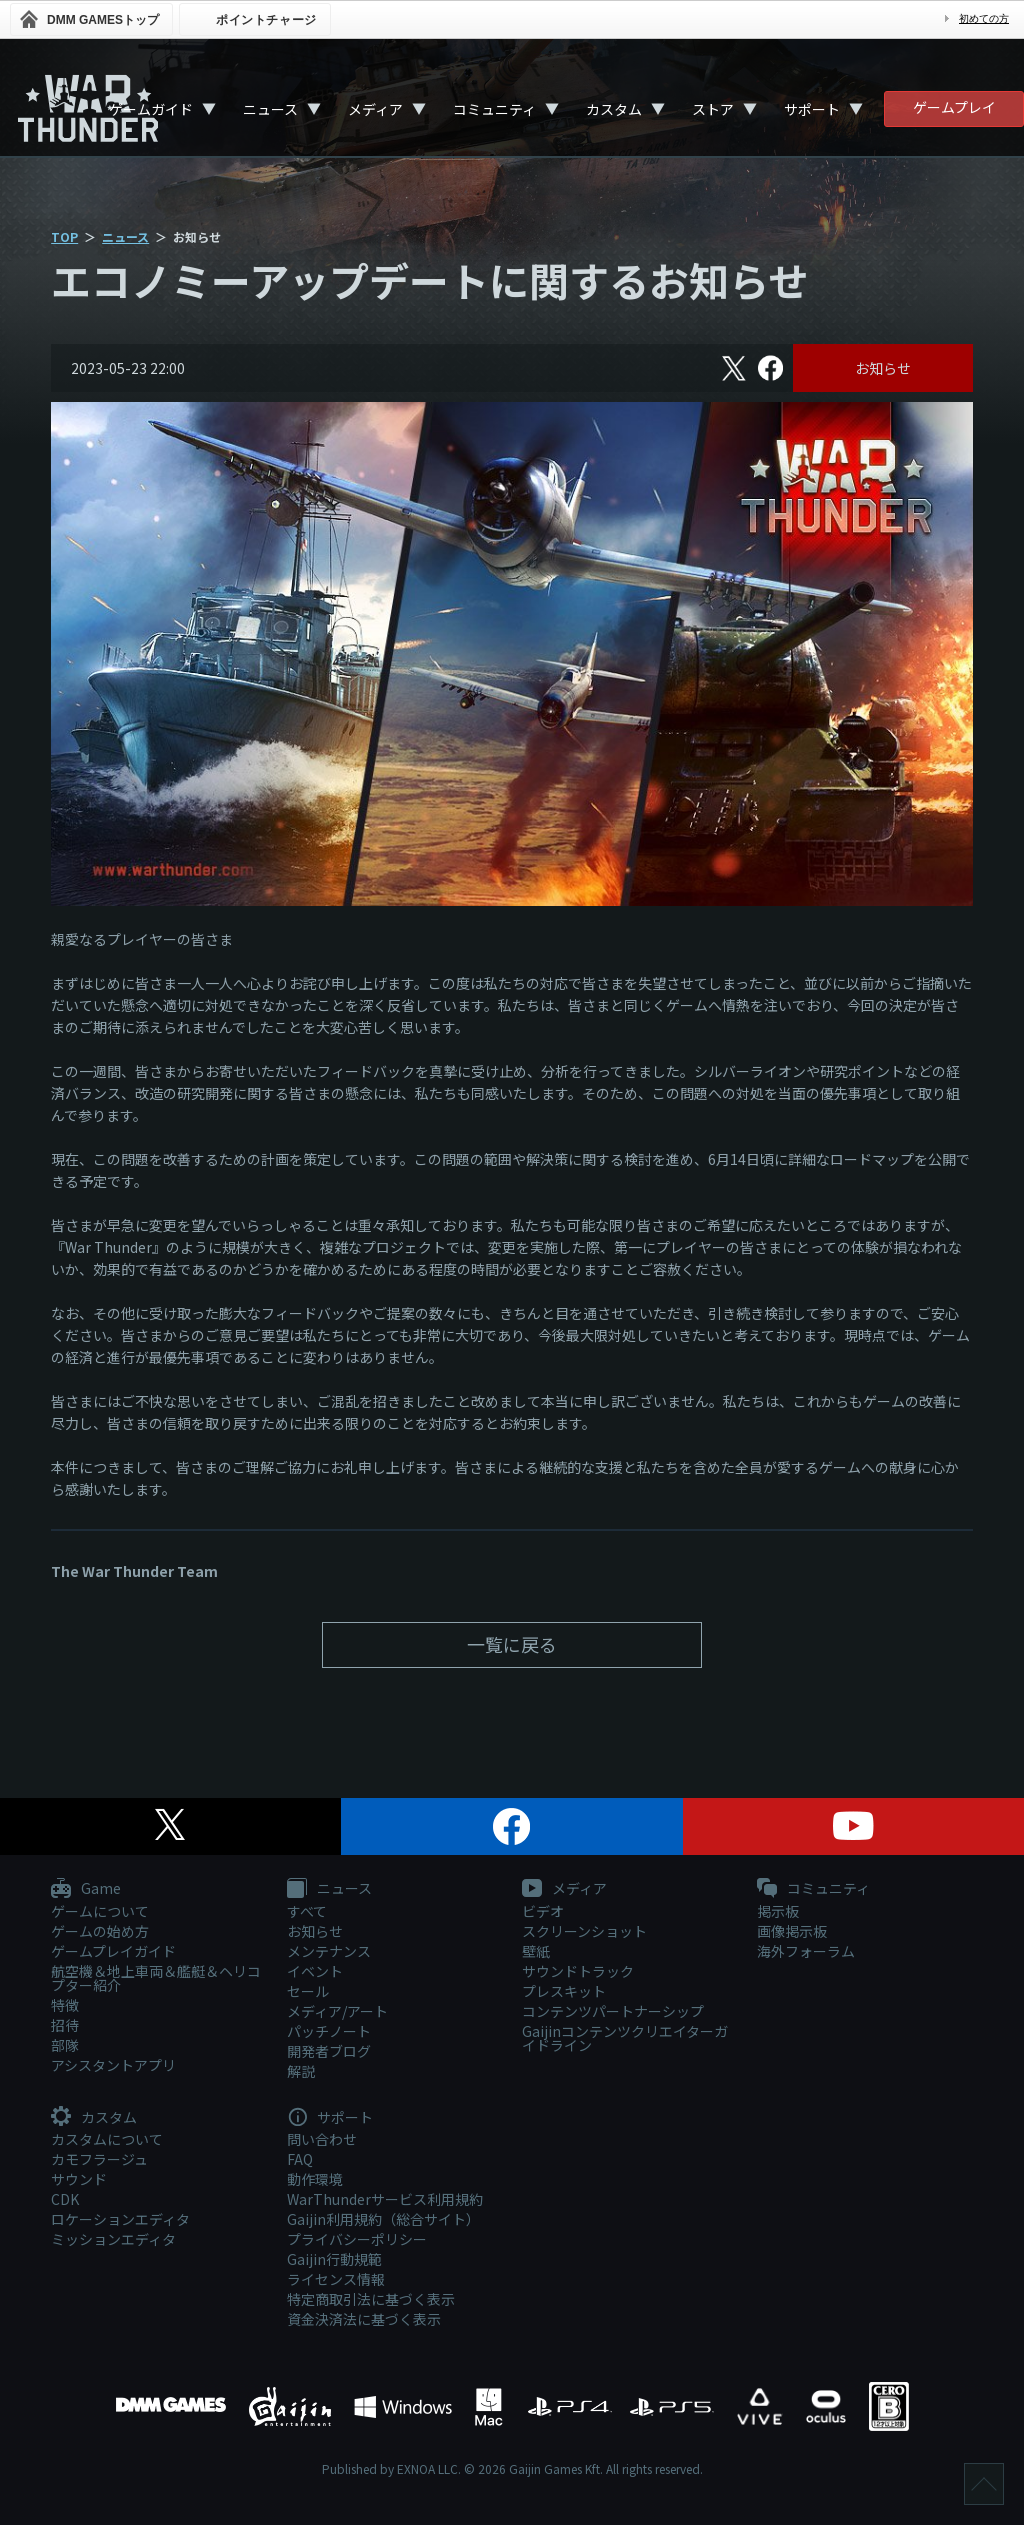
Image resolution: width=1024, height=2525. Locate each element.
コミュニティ (494, 109)
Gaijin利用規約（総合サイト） (383, 2219)
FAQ (300, 2159)
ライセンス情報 (336, 2279)
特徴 (65, 2005)
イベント (315, 1971)
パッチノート (329, 2031)
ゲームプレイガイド (113, 1951)
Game (86, 1889)
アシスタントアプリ (113, 2065)
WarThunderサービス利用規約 (385, 2199)
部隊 (65, 2045)
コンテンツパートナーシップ (613, 2011)
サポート (812, 109)
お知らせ (883, 368)
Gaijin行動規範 (334, 2259)
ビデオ (543, 1911)
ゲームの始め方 (100, 1931)
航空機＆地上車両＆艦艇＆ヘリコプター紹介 (156, 1978)
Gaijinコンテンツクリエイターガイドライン (625, 2038)
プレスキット (564, 1991)
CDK (65, 2199)
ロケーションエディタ (120, 2219)
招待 (65, 2025)
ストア (713, 109)
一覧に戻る (512, 1644)
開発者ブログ (329, 2051)
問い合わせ (322, 2139)
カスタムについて (107, 2139)
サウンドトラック (578, 1971)
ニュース (270, 109)
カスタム (614, 109)
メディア (375, 109)
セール (308, 1991)
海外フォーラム (806, 1951)
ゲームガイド (151, 109)
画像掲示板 (792, 1931)
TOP (64, 236)
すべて (307, 1911)
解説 (301, 2071)
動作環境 (315, 2179)
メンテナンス (329, 1951)
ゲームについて (100, 1911)
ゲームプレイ (954, 107)
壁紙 (536, 1951)
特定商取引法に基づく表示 (371, 2299)
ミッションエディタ (113, 2239)
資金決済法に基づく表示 (364, 2319)
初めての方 (984, 18)
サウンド (79, 2179)
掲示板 (778, 1911)
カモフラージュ (99, 2159)
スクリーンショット (584, 1931)
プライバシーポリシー (357, 2239)
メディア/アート (337, 2011)
